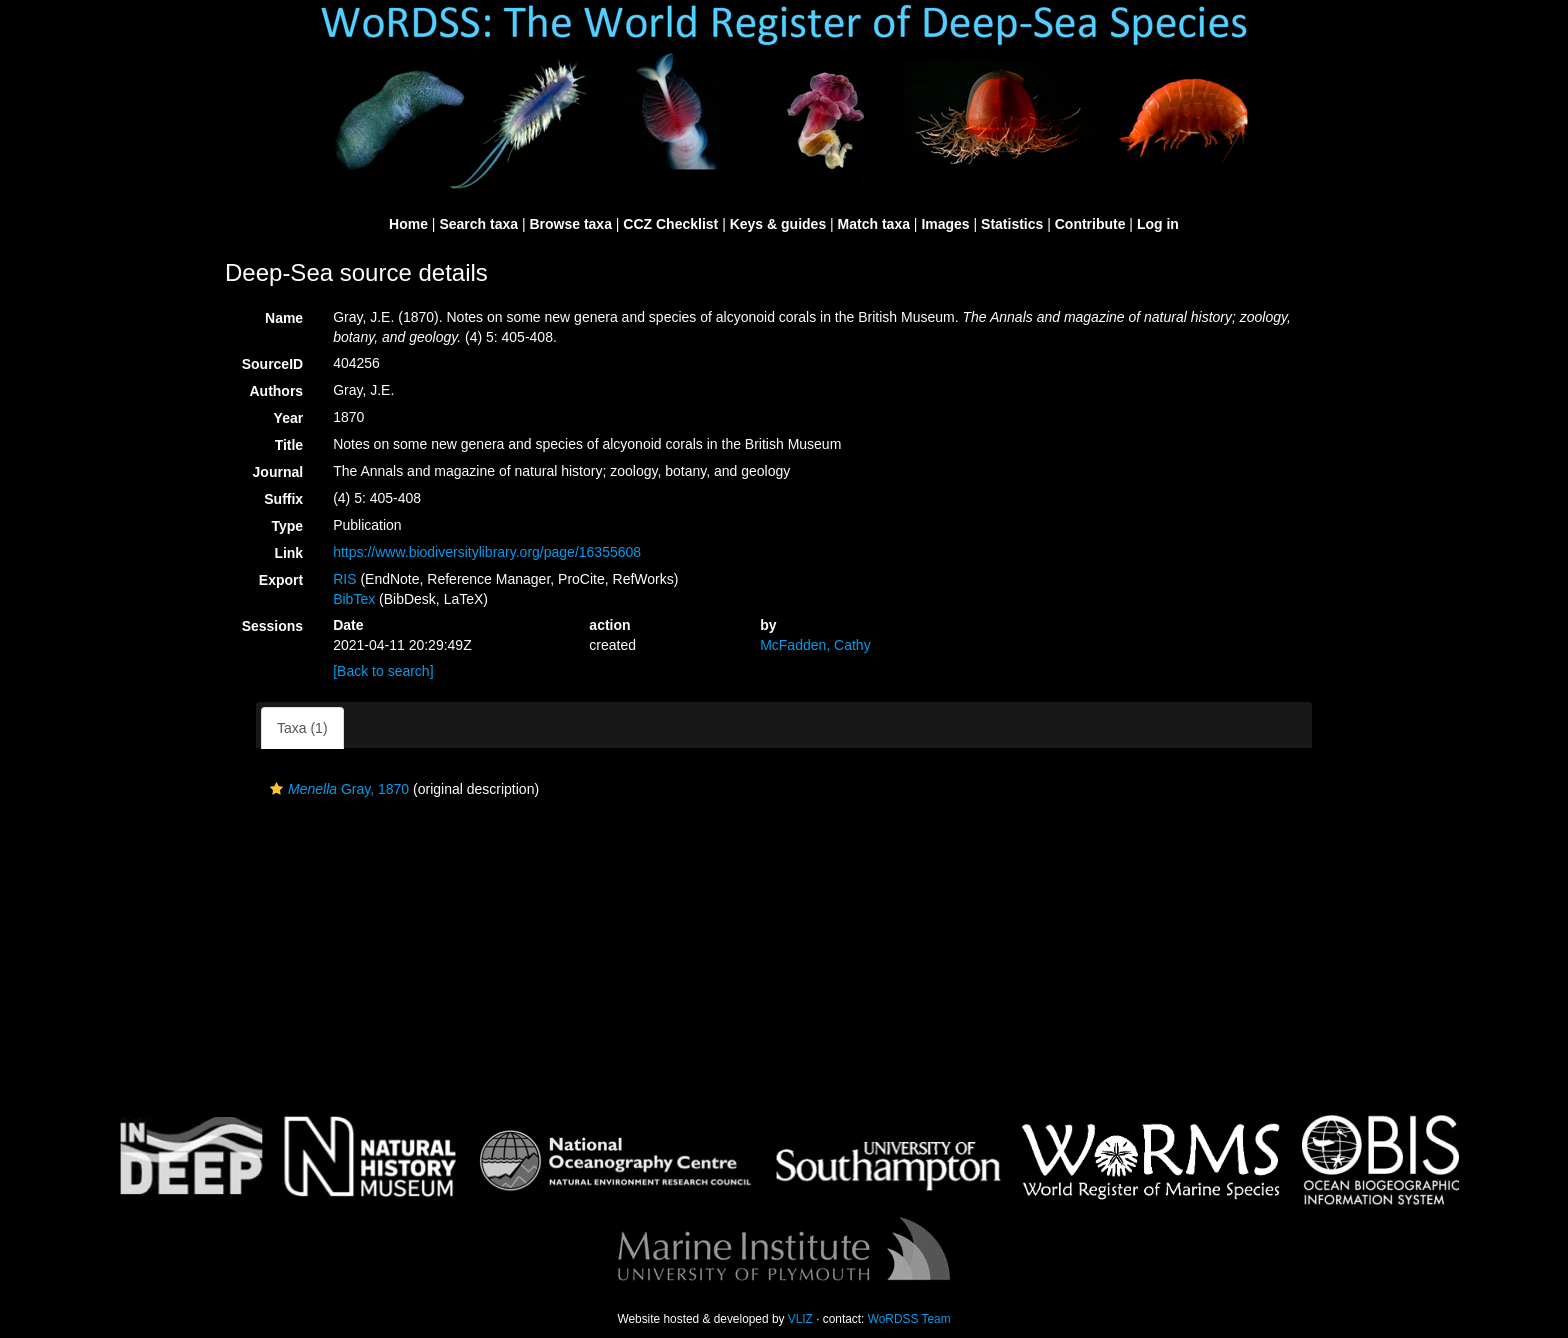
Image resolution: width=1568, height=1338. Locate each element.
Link (288, 553)
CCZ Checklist (670, 224)
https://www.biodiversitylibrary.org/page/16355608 (487, 552)
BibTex (354, 599)
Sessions (272, 626)
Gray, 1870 (337, 789)
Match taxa (874, 224)
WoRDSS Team (909, 1319)
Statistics (1012, 224)
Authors (276, 391)
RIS (344, 579)
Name (284, 318)
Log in (1158, 224)
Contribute (1090, 224)
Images (945, 224)
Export (281, 580)
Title (289, 445)
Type (288, 526)
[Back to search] (383, 671)
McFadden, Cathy (815, 645)
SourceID (272, 364)
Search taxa (478, 224)
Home (408, 224)
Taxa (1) (302, 728)
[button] (276, 789)
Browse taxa (570, 224)
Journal (278, 472)
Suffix (283, 499)
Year (289, 418)
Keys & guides (778, 224)
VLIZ (800, 1319)
